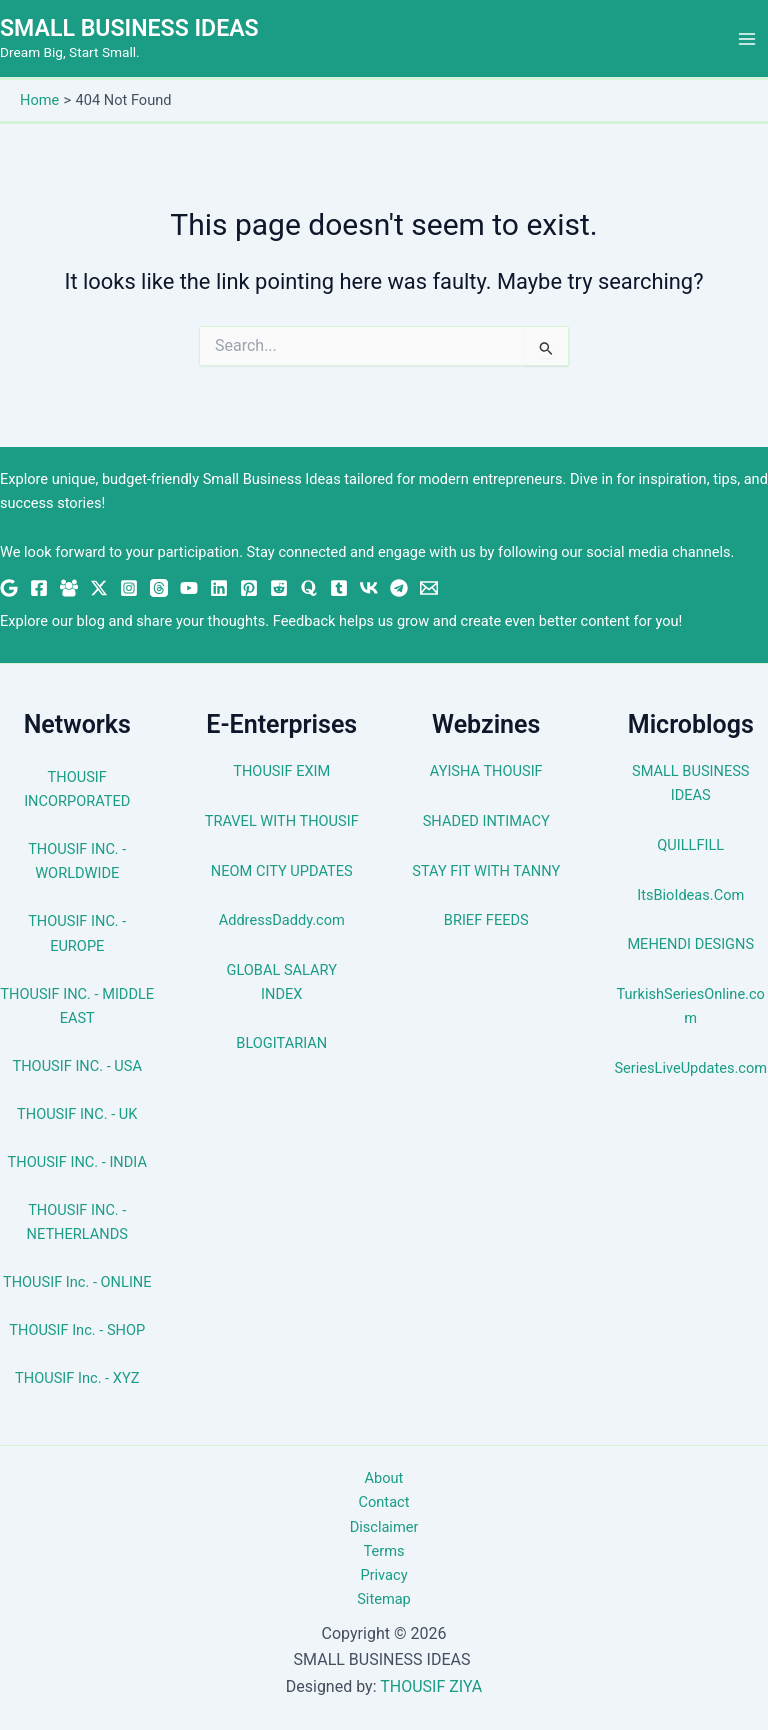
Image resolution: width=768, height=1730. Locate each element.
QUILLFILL (690, 845)
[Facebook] (39, 588)
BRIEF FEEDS (486, 920)
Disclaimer (384, 1527)
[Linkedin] (219, 588)
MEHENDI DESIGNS (690, 944)
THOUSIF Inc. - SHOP (77, 1330)
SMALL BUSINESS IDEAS (133, 29)
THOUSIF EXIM (281, 771)
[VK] (369, 588)
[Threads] (159, 588)
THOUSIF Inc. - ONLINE (77, 1282)
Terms (384, 1551)
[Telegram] (399, 588)
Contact (384, 1502)
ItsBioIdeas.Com (690, 895)
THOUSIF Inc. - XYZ (77, 1378)
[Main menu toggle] (747, 39)
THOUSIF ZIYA (431, 1686)
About (384, 1478)
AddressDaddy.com (282, 920)
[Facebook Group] (69, 588)
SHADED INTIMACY (486, 821)
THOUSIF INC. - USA (77, 1066)
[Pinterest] (249, 588)
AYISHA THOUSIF (486, 771)
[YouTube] (189, 588)
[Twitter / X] (99, 588)
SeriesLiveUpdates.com (690, 1068)
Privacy (383, 1575)
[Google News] (9, 588)
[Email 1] (429, 588)
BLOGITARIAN (281, 1043)
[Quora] (309, 588)
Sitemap (384, 1599)
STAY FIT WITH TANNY (486, 871)
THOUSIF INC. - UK (77, 1114)
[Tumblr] (339, 588)
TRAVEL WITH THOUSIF (282, 821)
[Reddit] (279, 588)
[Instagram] (129, 588)
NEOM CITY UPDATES (282, 871)
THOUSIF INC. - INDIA (77, 1162)
